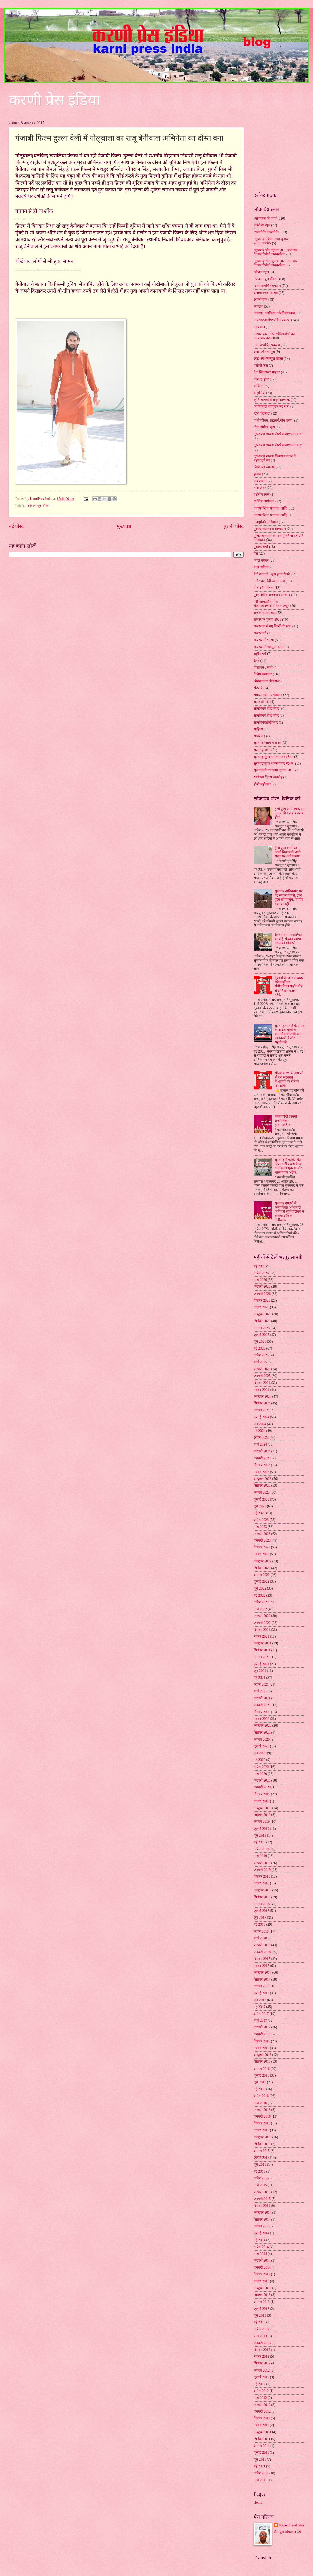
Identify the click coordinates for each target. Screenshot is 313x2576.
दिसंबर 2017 (262, 1959)
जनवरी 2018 (262, 1952)
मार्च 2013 (260, 2336)
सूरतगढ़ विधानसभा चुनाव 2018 (274, 770)
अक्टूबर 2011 (262, 2432)
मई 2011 (259, 2466)
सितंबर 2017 (262, 1979)
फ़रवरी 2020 (262, 1780)
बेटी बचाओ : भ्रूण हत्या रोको (272, 574)
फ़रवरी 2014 (262, 2260)
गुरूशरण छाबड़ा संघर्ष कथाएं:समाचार (277, 434)
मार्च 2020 (260, 1774)
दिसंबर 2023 (262, 1465)
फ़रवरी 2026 (262, 1287)
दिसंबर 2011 (262, 2418)
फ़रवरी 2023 (262, 1534)
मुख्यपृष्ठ (124, 526)
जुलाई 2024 (261, 1417)
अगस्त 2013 (262, 2302)
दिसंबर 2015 (262, 2123)
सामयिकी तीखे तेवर (266, 708)
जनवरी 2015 (262, 2199)
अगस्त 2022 (262, 1575)
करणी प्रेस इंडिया (54, 100)
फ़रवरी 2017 (262, 2027)
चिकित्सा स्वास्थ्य (264, 467)
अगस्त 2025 (262, 1328)
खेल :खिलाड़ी (262, 413)
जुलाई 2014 (261, 2233)
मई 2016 (259, 2089)
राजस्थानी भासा (264, 640)
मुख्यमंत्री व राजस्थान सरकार (272, 595)
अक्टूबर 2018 (262, 1890)
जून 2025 (260, 1341)
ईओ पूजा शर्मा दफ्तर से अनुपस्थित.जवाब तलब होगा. (289, 813)
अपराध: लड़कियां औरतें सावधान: (275, 313)
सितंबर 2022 (262, 1568)
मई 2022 (259, 1595)
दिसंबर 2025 (262, 1300)
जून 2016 (260, 2082)
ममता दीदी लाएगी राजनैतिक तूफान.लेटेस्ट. (286, 1121)
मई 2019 (259, 1842)
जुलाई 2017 (261, 1993)
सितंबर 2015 (262, 2144)
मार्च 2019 (260, 1856)
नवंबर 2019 (261, 1801)
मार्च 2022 (260, 1609)
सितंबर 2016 (262, 2061)
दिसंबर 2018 (262, 1876)
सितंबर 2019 (262, 1815)
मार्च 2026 (260, 1280)
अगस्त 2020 (262, 1739)
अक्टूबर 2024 (262, 1396)
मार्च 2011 (260, 2480)
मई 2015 (259, 2171)
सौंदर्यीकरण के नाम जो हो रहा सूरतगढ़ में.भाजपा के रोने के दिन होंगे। (289, 1079)
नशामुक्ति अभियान (266, 522)
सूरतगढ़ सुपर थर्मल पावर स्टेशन (273, 757)
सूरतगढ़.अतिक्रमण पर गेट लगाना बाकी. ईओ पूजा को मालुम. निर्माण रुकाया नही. (289, 897)
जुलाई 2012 (261, 2377)
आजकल (259, 327)
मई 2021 (259, 1678)
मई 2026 (259, 1266)
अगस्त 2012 (262, 2370)
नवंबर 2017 (261, 1966)
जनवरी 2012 (262, 2411)
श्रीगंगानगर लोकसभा (267, 681)
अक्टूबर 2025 (262, 1314)
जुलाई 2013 (261, 2309)
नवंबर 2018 (261, 1883)
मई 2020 (259, 1760)
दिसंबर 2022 (262, 1547)
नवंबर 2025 (261, 1307)
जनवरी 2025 (262, 1376)
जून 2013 (260, 2315)
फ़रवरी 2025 (262, 1369)
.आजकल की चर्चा (265, 218)
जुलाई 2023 (261, 1499)
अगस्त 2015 (262, 2151)
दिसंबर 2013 (262, 2274)
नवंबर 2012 (261, 2356)
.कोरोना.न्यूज (262, 225)
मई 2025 (259, 1348)
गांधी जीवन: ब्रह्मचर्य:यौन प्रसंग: (273, 420)
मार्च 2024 (260, 1444)
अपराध (258, 306)
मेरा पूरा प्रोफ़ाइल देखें (287, 2532)
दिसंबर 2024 (262, 1383)
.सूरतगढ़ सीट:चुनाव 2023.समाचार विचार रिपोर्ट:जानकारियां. (275, 263)
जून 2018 (260, 1918)
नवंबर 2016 (261, 2048)
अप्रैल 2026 (261, 1273)
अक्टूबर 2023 (262, 1479)
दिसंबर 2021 (262, 1630)
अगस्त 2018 (262, 1904)
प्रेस (256, 553)
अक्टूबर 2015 (262, 2137)
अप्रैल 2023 (261, 1520)
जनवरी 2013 (262, 2343)
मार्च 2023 (260, 1527)
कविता (258, 386)
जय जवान (260, 481)
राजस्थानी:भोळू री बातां (269, 647)
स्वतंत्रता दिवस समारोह (268, 777)
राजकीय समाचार (264, 613)
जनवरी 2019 (262, 1870)
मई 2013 (259, 2322)
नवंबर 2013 (261, 2281)
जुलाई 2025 (261, 1335)
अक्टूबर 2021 (262, 1643)
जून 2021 (260, 1671)
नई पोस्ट (16, 526)
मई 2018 (259, 1924)
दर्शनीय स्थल (261, 494)
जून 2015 (260, 2164)
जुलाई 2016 (261, 2075)
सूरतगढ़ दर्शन (262, 750)
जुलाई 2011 (261, 2452)
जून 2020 (260, 1753)
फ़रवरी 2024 (262, 1451)
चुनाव (257, 474)
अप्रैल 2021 (261, 1684)
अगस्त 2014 (262, 2226)
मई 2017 (259, 2007)
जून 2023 (260, 1506)
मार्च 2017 (260, 2020)
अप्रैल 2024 (261, 1438)
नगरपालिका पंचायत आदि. (271, 515)
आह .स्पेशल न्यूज (264, 352)
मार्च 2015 (260, 2185)
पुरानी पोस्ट (234, 526)
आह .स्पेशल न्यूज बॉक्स (268, 359)
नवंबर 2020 (261, 1719)
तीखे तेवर (260, 488)
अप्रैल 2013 (261, 2329)
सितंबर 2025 (262, 1321)
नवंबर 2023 (261, 1472)
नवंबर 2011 (261, 2425)
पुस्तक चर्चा (261, 547)
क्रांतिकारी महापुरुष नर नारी (271, 406)
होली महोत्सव (262, 784)
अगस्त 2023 (262, 1492)
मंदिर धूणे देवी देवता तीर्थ (269, 581)
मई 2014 (259, 2240)
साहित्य (258, 729)
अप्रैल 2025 (261, 1355)
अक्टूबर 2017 (262, 1972)
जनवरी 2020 (262, 1787)
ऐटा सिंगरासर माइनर (267, 372)
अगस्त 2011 (262, 2446)
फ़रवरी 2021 (262, 1698)
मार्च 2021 (260, 1691)
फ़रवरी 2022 (262, 1616)
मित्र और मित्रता (264, 588)
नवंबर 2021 (261, 1636)
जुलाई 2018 (261, 1911)
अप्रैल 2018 (261, 1931)
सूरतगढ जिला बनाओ (267, 743)
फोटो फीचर (261, 560)
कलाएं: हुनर (261, 379)
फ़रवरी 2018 (262, 1945)
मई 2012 (259, 2384)
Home (258, 2502)
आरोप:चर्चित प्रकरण (267, 345)
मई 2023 (259, 1513)
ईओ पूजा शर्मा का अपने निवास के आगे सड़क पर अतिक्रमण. (288, 852)
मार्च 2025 (260, 1362)
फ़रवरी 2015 (262, 2192)
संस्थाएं (258, 688)
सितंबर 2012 (262, 2363)
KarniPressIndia (291, 2525)
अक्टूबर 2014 (262, 2212)
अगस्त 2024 (262, 1410)
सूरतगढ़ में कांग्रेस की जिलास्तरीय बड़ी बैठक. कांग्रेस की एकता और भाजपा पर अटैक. (289, 1166)
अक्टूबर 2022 (262, 1561)
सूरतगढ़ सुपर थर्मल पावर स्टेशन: (274, 763)
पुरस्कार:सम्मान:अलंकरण (270, 529)
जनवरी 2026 (262, 1294)
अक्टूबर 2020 (262, 1725)
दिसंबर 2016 (262, 2041)
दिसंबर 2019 (262, 1794)
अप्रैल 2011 (261, 2473)
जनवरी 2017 (262, 2034)
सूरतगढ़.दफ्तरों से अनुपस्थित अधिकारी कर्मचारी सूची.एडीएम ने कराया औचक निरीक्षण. (289, 1211)
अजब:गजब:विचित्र (266, 293)
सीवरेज (258, 736)
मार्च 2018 (260, 1938)
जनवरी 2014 (262, 2267)
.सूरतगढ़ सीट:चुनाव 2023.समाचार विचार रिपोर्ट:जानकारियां (275, 252)
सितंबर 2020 (262, 1732)
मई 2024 (259, 1431)
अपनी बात (260, 300)
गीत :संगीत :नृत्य (264, 427)
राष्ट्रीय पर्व (260, 654)
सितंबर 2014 (262, 2219)
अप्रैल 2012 (261, 2391)
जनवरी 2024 (262, 1458)
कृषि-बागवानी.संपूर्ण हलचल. (272, 400)
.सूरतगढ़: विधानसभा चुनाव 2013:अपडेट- (271, 241)
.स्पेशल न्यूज (261, 272)
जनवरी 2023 (262, 1540)
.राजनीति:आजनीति (266, 232)
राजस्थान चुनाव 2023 (267, 619)
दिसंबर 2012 (262, 2350)
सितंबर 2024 (262, 1403)
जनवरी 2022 (262, 1623)
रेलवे (256, 661)
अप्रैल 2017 (261, 2014)
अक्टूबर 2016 (262, 2055)
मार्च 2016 (260, 2103)
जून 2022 (260, 1588)
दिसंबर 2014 (262, 2206)
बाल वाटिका (261, 567)
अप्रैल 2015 (261, 2178)
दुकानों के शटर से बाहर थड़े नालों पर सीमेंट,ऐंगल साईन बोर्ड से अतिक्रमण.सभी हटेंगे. (289, 986)
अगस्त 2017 (262, 1986)
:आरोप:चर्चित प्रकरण (267, 286)
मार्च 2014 (260, 2254)
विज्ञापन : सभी (263, 667)
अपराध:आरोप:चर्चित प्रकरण (272, 320)
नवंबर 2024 (261, 1390)
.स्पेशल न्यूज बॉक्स (38, 506)
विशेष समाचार (263, 674)
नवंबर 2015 (261, 2130)
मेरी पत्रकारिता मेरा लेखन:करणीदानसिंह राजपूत (271, 604)
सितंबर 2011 (262, 2439)
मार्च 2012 (260, 2398)
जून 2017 (260, 2000)
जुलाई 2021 (261, 1664)
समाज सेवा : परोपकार (268, 695)
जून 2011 (260, 2459)
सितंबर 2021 (262, 1650)
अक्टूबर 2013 (262, 2288)
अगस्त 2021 (262, 1657)
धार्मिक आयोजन (264, 501)
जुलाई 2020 (261, 1746)
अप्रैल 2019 (261, 1849)
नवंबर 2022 (261, 1554)
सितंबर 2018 (262, 1897)
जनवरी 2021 (262, 1705)
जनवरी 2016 (262, 2116)
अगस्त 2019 (262, 1821)
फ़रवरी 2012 (262, 2405)
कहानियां (259, 393)
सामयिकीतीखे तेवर (266, 722)
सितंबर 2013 (262, 2295)
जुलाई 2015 (261, 2158)
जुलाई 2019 (261, 1829)
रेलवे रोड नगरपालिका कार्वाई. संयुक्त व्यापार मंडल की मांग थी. (289, 939)
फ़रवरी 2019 (262, 1863)
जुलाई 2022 (261, 1581)
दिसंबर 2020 (262, 1712)
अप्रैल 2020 (261, 1767)
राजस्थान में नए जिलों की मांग (272, 626)
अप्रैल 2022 (261, 1602)
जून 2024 (260, 1424)
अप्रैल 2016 (261, 2096)
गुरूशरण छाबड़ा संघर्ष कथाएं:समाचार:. (278, 445)
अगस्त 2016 (262, 2069)
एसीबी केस (261, 365)
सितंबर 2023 (262, 1485)
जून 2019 (260, 1835)
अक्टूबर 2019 (262, 1808)
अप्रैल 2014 (261, 2247)
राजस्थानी (260, 633)
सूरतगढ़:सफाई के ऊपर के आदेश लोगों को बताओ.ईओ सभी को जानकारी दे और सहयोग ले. (289, 1034)
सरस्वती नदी (261, 702)
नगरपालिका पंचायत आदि (270, 508)
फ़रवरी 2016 (262, 2110)
